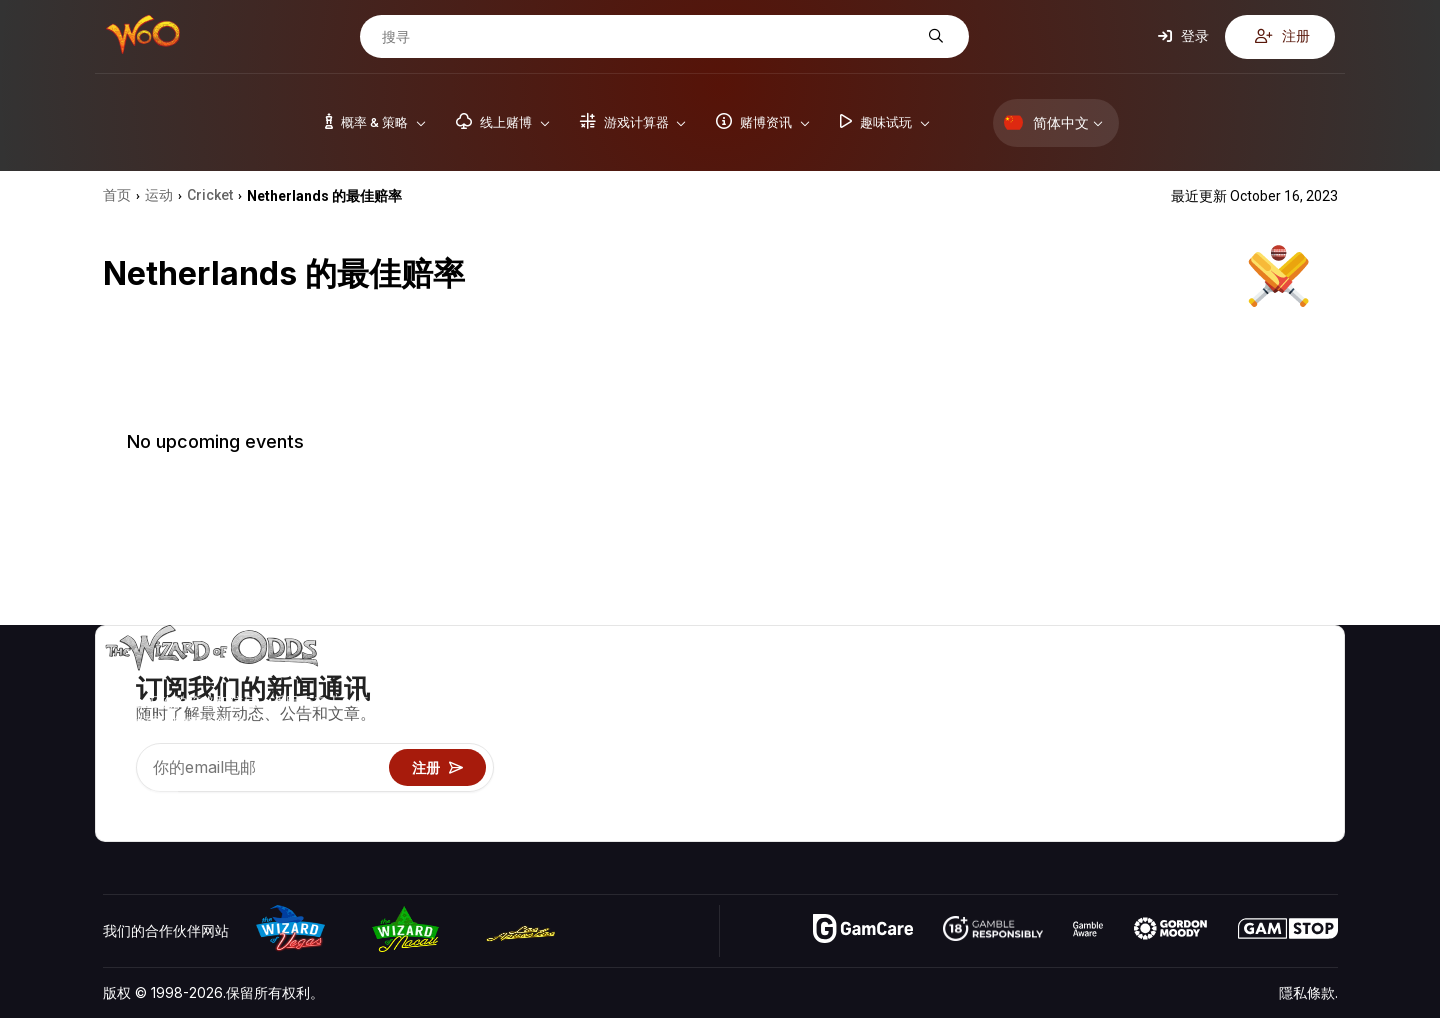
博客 (1296, 709)
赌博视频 (1310, 680)
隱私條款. (1308, 992)
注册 (1282, 36)
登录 (1183, 36)
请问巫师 (1073, 825)
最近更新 (1224, 767)
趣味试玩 (1073, 767)
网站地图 (1310, 738)
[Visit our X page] (164, 801)
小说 (1296, 767)
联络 (1210, 709)
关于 (1210, 680)
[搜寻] (649, 37)
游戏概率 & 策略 (1095, 680)
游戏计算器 (1080, 709)
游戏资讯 (1073, 738)
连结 (1210, 738)
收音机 (1217, 796)
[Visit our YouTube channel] (120, 801)
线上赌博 (1073, 796)
